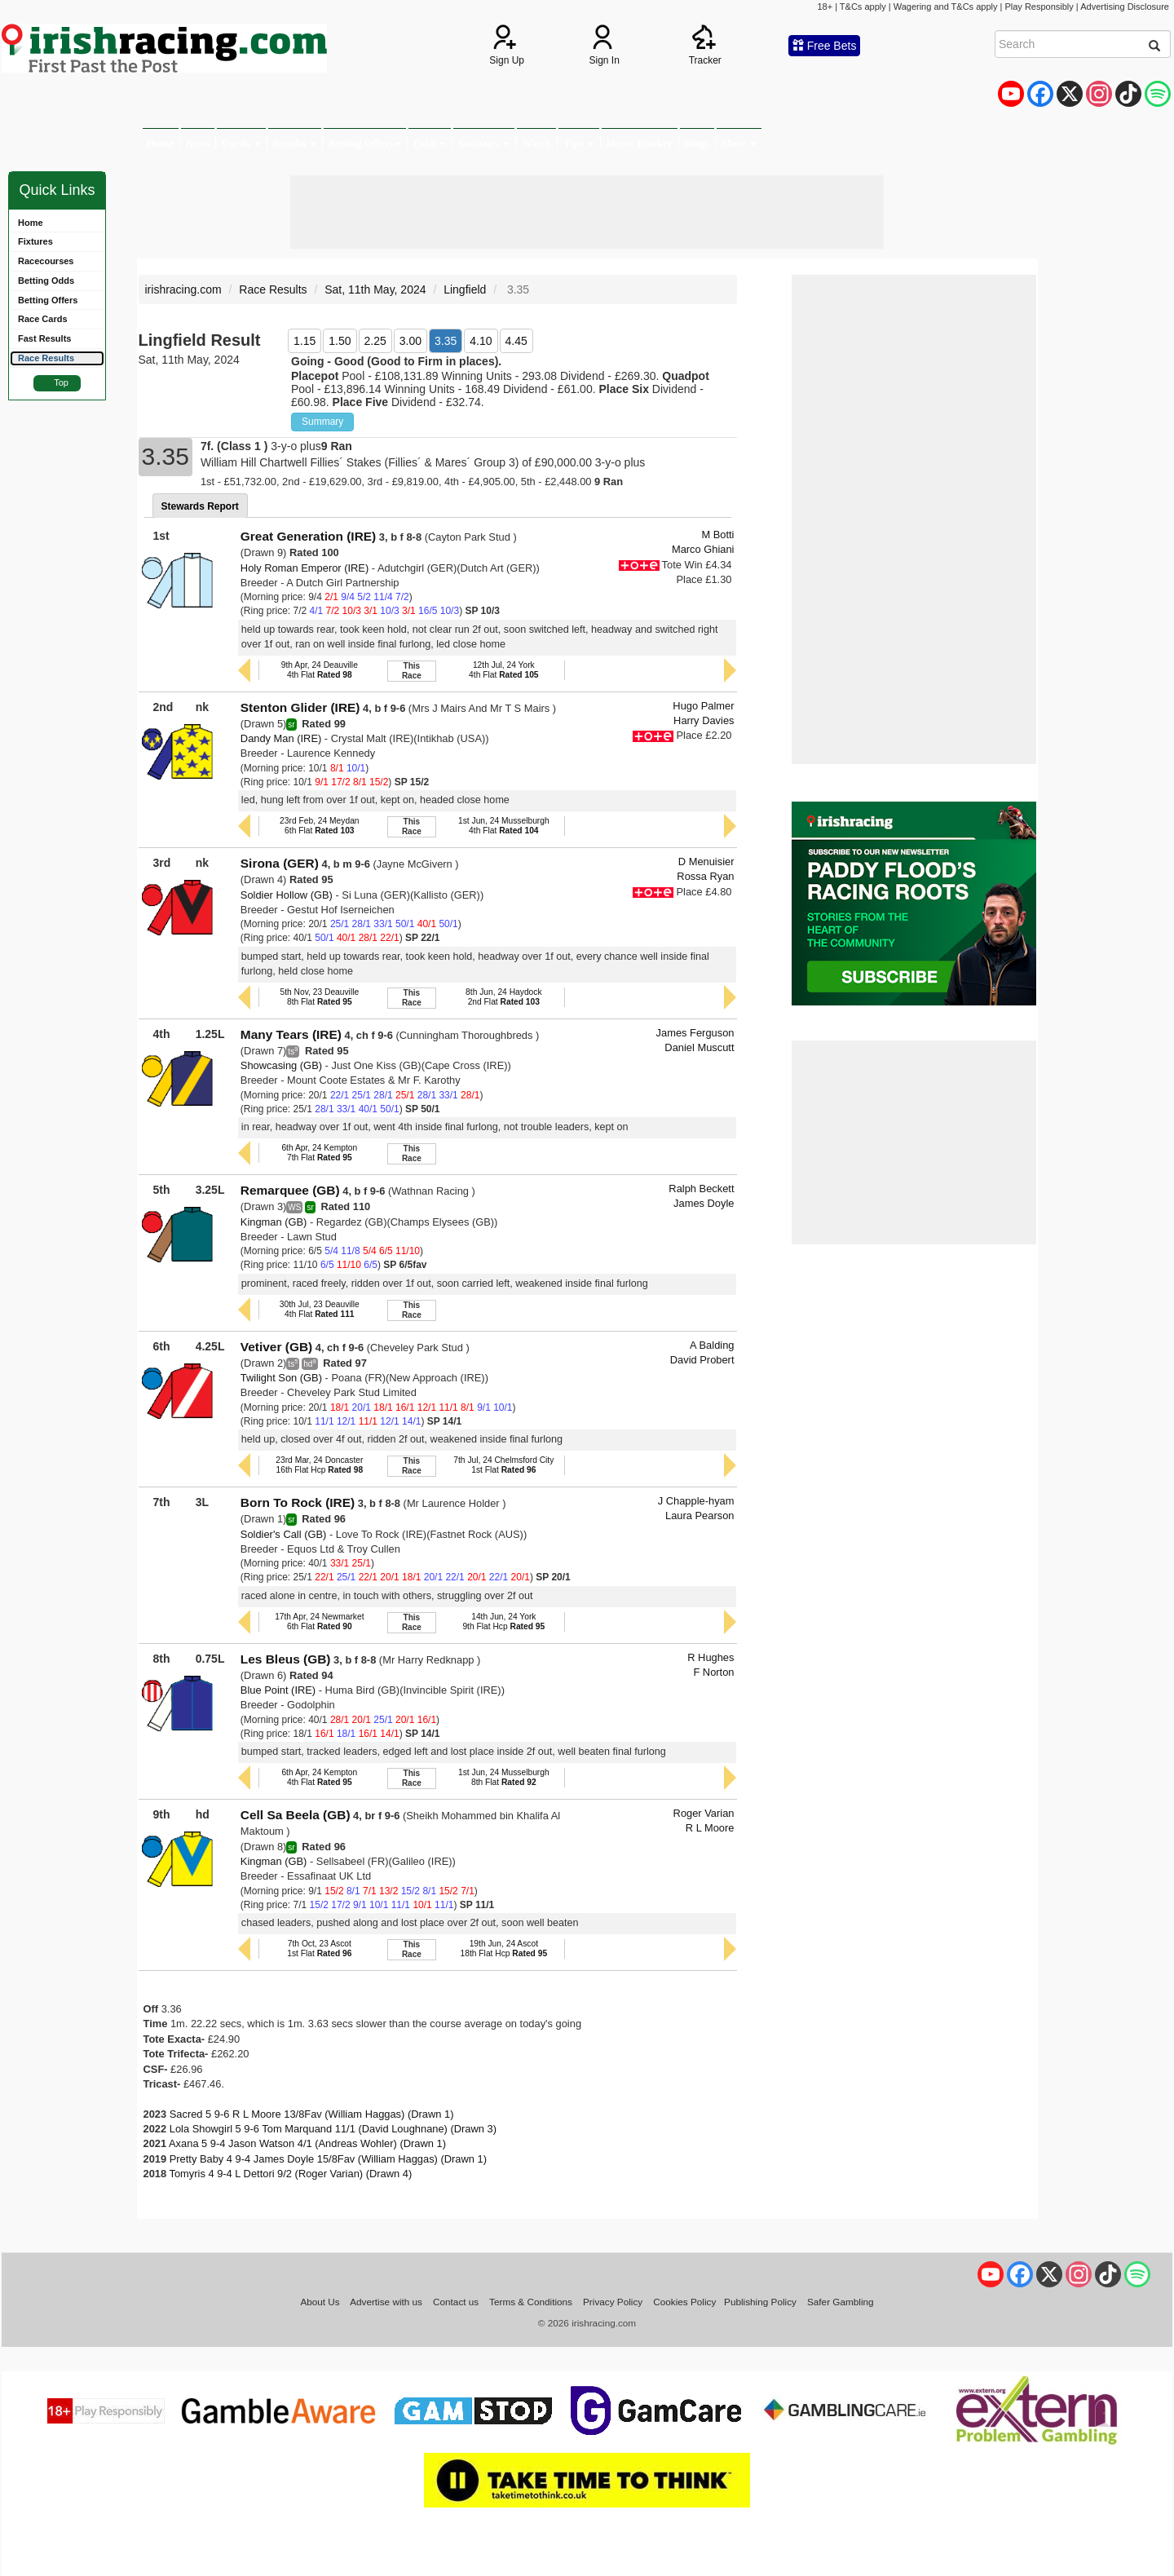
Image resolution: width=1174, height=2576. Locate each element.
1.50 (340, 340)
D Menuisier (706, 861)
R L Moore (710, 1828)
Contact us (456, 2301)
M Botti (717, 534)
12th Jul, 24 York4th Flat (503, 670)
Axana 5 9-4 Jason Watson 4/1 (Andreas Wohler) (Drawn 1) (307, 2143)
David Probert (702, 1360)
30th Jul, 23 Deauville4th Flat (320, 1309)
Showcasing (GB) (281, 1065)
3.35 (446, 340)
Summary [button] (322, 421)
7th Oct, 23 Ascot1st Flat (319, 1948)
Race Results (273, 289)
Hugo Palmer (703, 706)
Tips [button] (578, 143)
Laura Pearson (699, 1515)
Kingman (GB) (274, 1222)
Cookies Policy (684, 2301)
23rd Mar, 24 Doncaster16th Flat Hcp (319, 1465)
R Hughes (710, 1657)
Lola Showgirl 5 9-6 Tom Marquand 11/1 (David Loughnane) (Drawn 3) (333, 2129)
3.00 (410, 340)
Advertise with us (386, 2301)
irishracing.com (183, 289)
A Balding (712, 1345)
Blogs (697, 143)
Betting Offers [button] (365, 143)
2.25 (375, 340)
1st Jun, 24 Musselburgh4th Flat (503, 825)
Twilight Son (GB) (281, 1378)
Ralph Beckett (701, 1188)
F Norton (713, 1672)
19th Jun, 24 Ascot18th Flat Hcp (504, 1948)
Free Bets (824, 45)
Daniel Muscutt (699, 1047)
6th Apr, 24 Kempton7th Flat (319, 1152)
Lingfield (465, 289)
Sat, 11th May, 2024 (375, 289)
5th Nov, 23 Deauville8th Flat (319, 997)
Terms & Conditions (530, 2301)
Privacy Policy (612, 2301)
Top (61, 382)
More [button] (739, 143)
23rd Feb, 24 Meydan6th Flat (319, 825)
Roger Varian (704, 1813)
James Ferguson (695, 1033)
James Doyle (703, 1203)
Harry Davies (703, 720)
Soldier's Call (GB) (283, 1534)
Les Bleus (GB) (286, 1659)
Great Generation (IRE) (308, 536)
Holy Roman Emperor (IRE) (305, 568)
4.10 (481, 340)
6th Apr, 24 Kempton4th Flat (319, 1777)
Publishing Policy (760, 2301)
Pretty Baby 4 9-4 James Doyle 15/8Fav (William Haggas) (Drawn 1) (328, 2159)
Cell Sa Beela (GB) (296, 1815)
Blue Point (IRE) (278, 1690)
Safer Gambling (840, 2301)
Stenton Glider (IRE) (300, 707)
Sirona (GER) (280, 863)
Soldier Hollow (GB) (287, 895)
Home (160, 143)
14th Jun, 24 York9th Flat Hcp (503, 1621)
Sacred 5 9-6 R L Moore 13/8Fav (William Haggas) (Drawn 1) (312, 2114)
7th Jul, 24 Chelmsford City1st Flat (503, 1465)
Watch (536, 143)
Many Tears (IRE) (291, 1034)
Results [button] (295, 143)
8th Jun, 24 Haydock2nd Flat (503, 997)
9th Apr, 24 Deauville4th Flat (319, 670)
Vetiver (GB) (276, 1347)
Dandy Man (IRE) (281, 738)
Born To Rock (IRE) (298, 1502)
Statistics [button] (484, 143)
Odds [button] (429, 143)
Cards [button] (241, 143)
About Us (319, 2301)
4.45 (516, 340)
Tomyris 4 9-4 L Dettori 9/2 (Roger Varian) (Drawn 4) (291, 2173)
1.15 (305, 340)
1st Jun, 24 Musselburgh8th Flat (503, 1777)
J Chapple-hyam (696, 1501)
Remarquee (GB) (290, 1190)
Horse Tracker (640, 143)
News (198, 143)
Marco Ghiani (703, 549)
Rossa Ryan (705, 876)
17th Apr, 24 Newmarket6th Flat (319, 1621)
